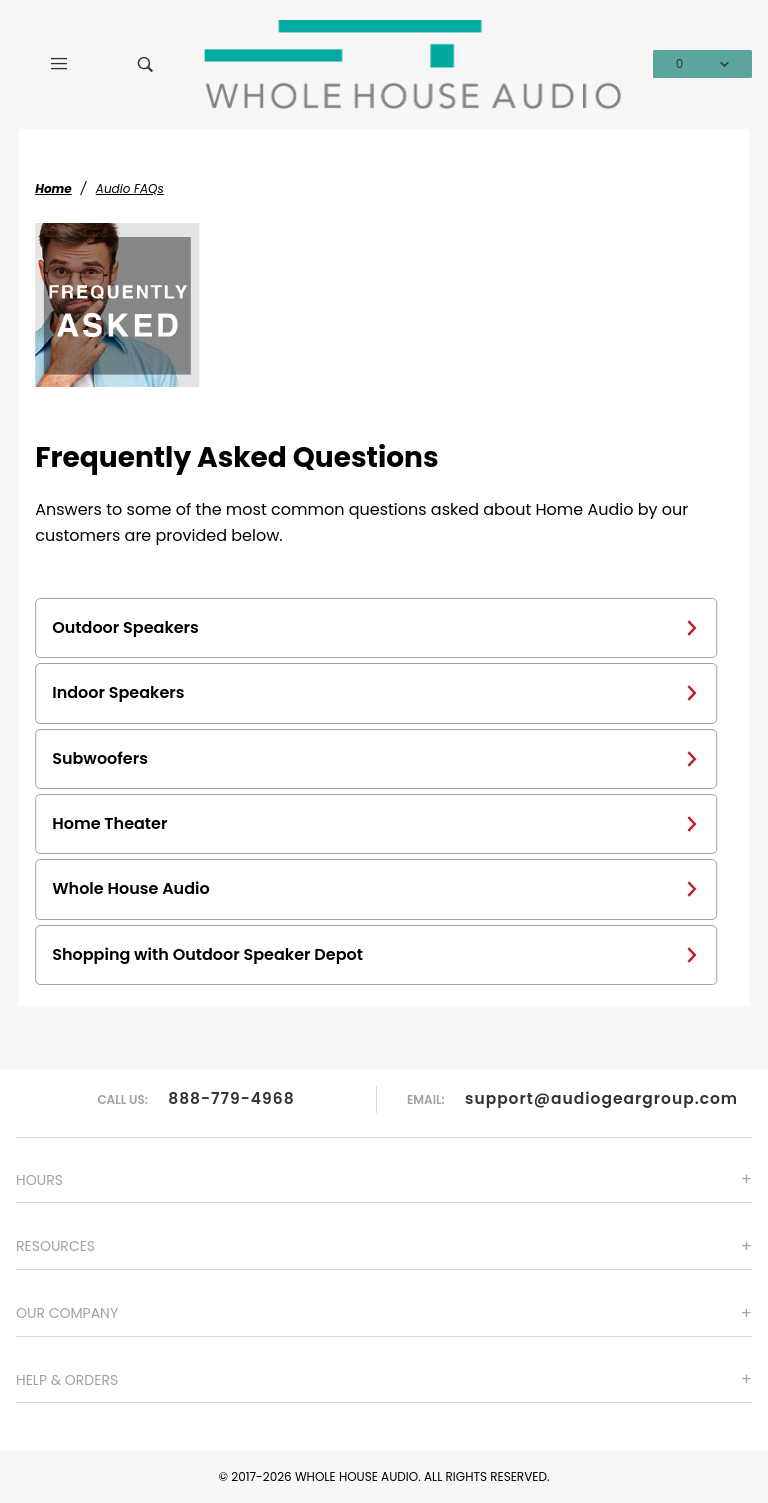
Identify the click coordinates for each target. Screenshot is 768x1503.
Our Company (67, 1313)
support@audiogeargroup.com (601, 1098)
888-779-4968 (231, 1098)
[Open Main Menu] (59, 64)
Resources (55, 1246)
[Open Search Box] (145, 64)
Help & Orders (67, 1380)
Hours (39, 1180)
